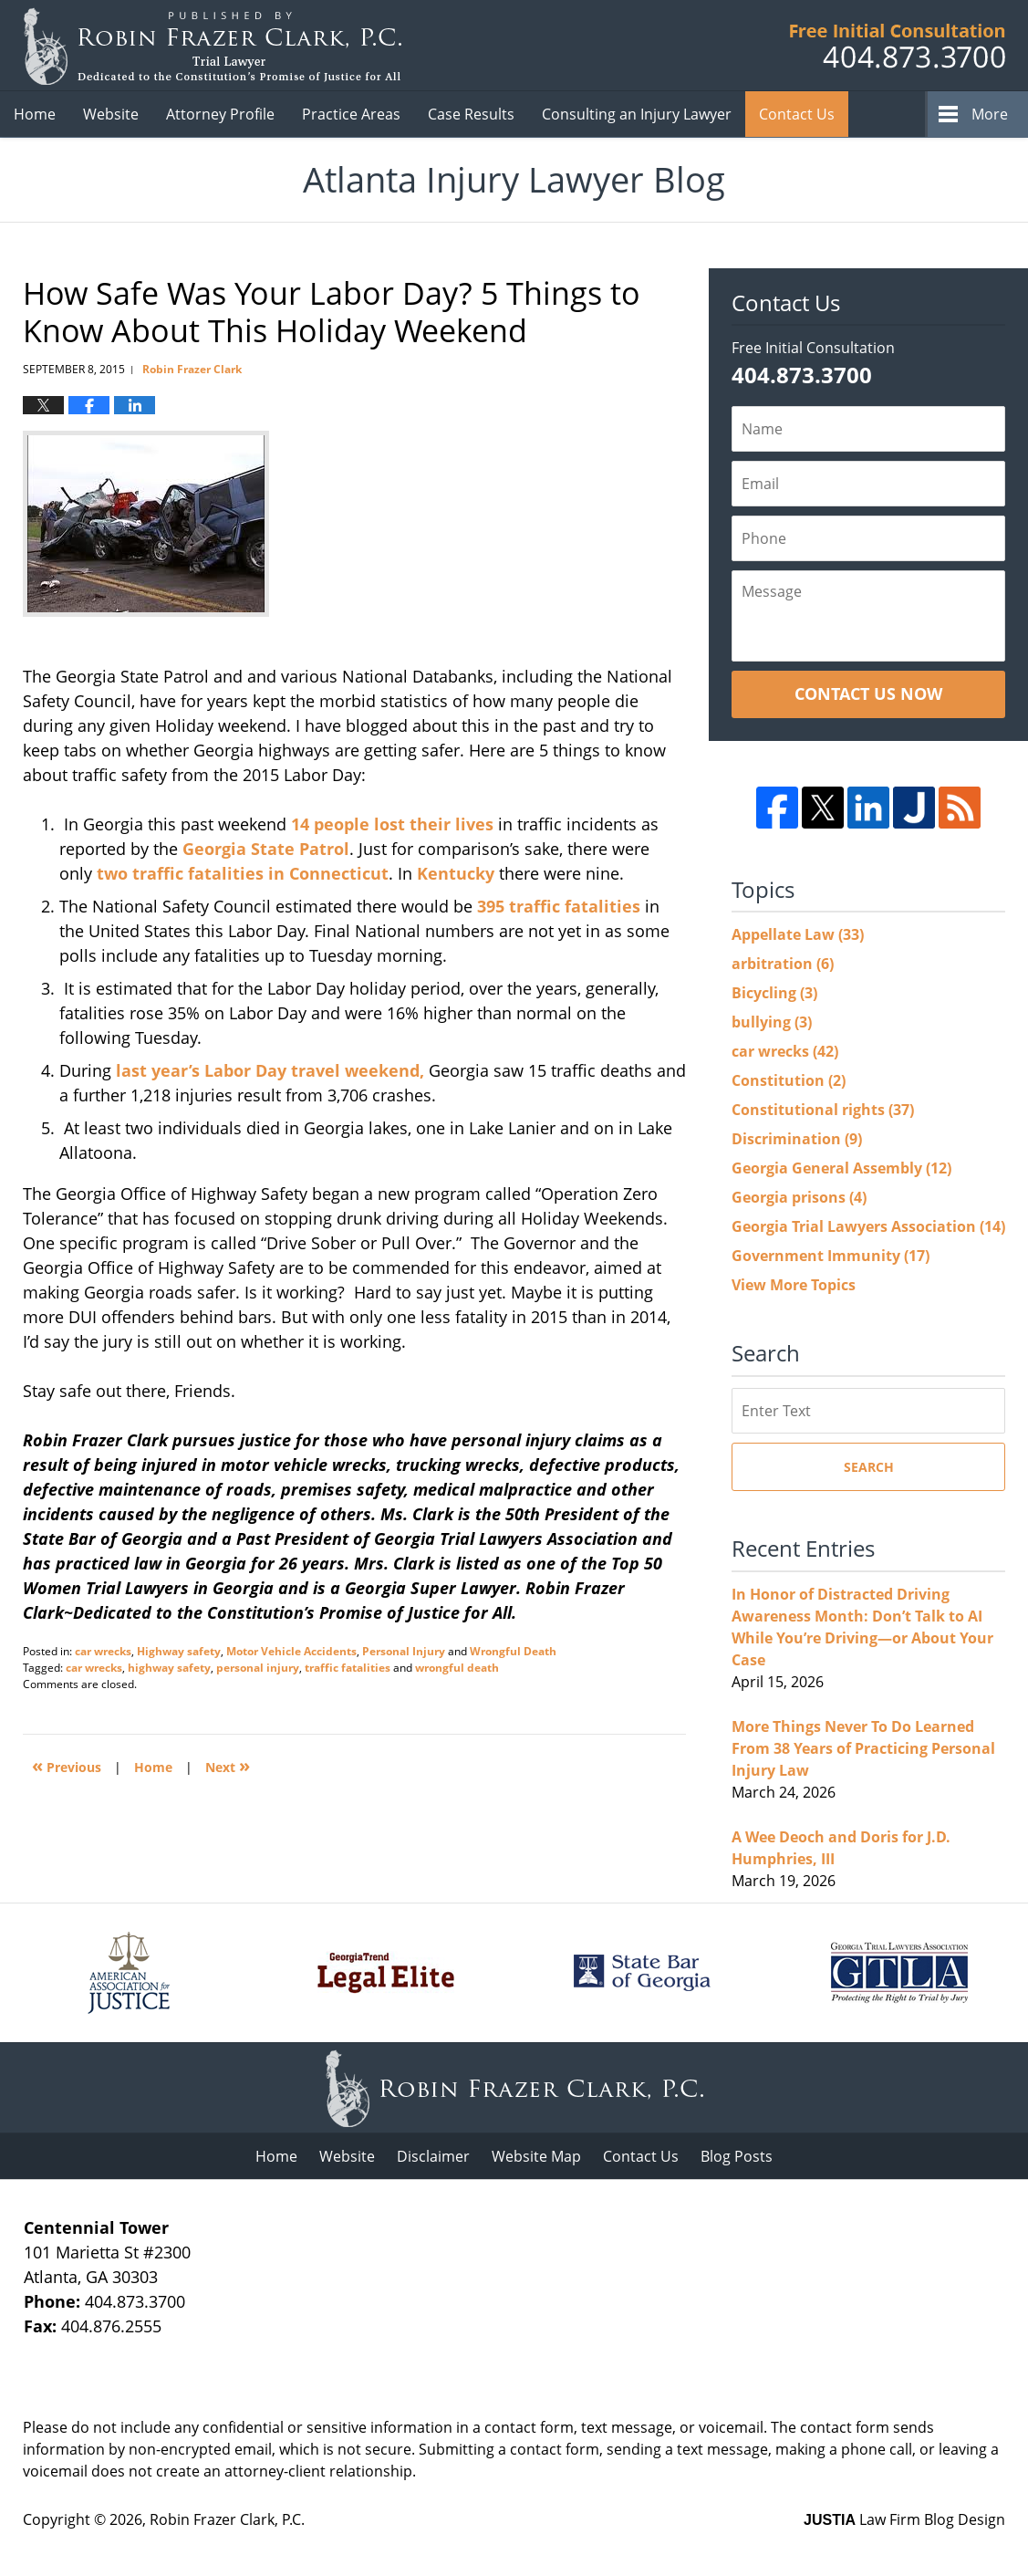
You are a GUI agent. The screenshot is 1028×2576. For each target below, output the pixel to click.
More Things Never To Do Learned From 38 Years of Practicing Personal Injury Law (863, 1748)
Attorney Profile (220, 114)
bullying (772, 1022)
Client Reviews (808, 114)
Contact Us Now (868, 693)
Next (227, 1765)
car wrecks (103, 1651)
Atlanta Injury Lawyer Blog (212, 46)
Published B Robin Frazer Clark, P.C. (897, 46)
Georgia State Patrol (265, 849)
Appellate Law (798, 934)
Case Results (471, 114)
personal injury (257, 1667)
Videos (907, 114)
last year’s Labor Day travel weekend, (267, 1070)
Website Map (536, 2156)
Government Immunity (830, 1256)
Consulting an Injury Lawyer (637, 114)
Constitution (789, 1080)
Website (111, 114)
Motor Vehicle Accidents (291, 1651)
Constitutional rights (823, 1110)
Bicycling (774, 993)
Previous (66, 1765)
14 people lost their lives (392, 824)
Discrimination (797, 1139)
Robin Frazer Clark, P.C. (227, 2519)
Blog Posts (737, 2156)
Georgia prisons (799, 1197)
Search (869, 1467)
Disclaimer (433, 2156)
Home (35, 114)
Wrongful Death (513, 1651)
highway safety (169, 1667)
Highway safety (179, 1651)
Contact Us (641, 2156)
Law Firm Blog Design (904, 2519)
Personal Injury (403, 1651)
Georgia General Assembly (841, 1168)
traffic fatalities (347, 1667)
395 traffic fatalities (558, 906)
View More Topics (794, 1285)
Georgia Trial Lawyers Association (868, 1226)
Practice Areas (351, 114)
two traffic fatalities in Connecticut (240, 873)
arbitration (783, 964)
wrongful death (457, 1667)
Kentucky (455, 873)
